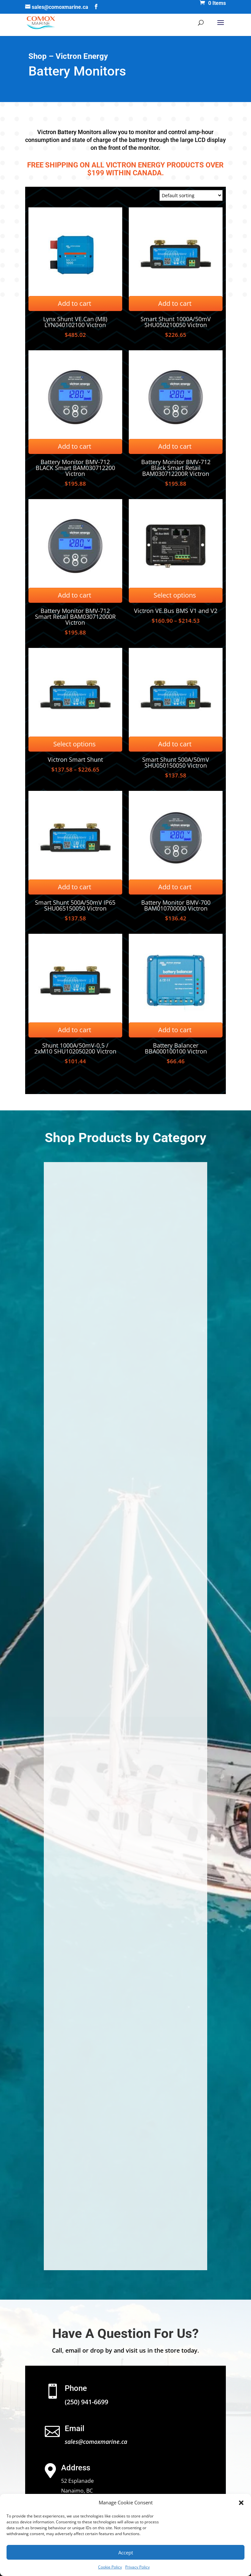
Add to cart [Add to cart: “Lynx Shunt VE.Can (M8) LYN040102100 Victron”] (74, 303)
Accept (125, 2552)
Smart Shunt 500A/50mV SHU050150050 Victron (175, 762)
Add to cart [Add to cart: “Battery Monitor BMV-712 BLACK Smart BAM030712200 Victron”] (74, 446)
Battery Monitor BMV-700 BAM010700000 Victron (175, 905)
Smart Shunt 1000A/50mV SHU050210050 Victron (176, 322)
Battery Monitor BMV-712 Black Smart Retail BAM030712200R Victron (175, 468)
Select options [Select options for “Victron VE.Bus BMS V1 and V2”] (175, 595)
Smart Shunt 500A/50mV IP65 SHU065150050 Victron (75, 905)
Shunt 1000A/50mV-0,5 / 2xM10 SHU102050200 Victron (75, 1048)
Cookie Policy (110, 2567)
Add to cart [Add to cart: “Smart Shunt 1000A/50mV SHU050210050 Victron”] (175, 303)
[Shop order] (191, 195)
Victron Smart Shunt (75, 759)
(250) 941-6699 (86, 2401)
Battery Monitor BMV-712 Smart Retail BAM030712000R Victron (75, 616)
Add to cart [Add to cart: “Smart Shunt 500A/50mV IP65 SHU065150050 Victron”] (74, 886)
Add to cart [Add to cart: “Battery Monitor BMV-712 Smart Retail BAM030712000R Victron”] (74, 595)
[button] (241, 2502)
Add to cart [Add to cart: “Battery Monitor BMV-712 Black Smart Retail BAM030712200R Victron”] (175, 446)
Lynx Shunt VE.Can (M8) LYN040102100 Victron (75, 322)
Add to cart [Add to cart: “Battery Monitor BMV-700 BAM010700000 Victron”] (175, 886)
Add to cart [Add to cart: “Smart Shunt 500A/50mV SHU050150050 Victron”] (175, 744)
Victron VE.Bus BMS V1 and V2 (175, 611)
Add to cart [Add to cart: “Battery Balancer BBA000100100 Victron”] (175, 1029)
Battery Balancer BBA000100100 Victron (176, 1048)
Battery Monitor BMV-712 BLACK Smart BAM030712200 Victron (75, 468)
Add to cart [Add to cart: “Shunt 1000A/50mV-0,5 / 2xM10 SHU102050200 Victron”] (74, 1029)
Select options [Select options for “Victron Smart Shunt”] (74, 744)
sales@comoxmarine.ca (96, 2441)
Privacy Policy (137, 2567)
